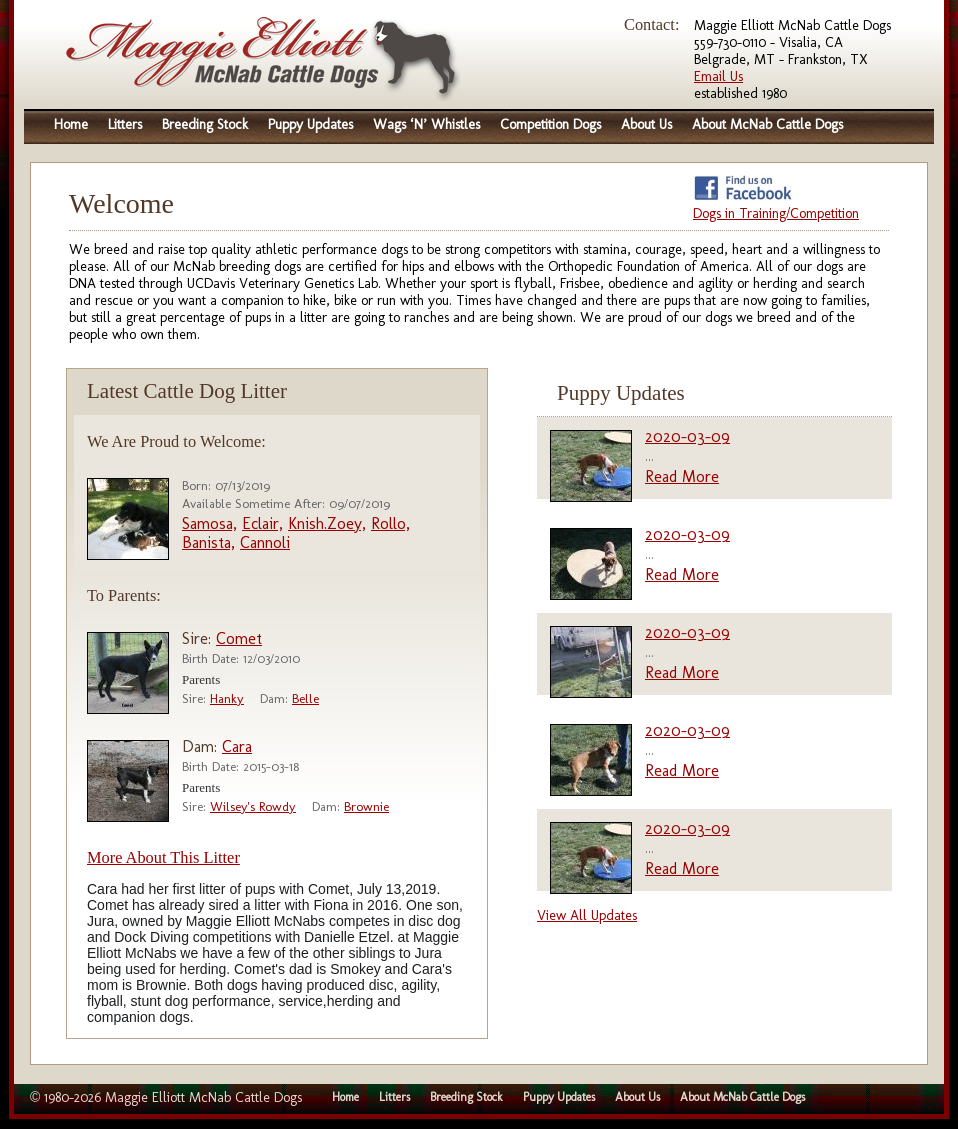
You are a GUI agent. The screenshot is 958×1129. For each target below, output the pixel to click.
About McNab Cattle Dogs (767, 124)
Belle (305, 698)
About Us (646, 124)
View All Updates (587, 915)
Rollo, (390, 523)
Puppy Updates (310, 124)
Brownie (366, 806)
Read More (682, 476)
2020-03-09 (687, 436)
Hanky (227, 698)
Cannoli (265, 542)
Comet (239, 638)
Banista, (208, 542)
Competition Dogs (550, 124)
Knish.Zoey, (327, 523)
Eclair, (262, 523)
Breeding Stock (205, 124)
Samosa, (209, 523)
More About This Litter (163, 857)
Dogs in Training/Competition (776, 213)
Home (71, 124)
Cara (237, 746)
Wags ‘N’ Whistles (426, 124)
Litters (125, 124)
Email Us (718, 76)
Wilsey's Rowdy (253, 806)
